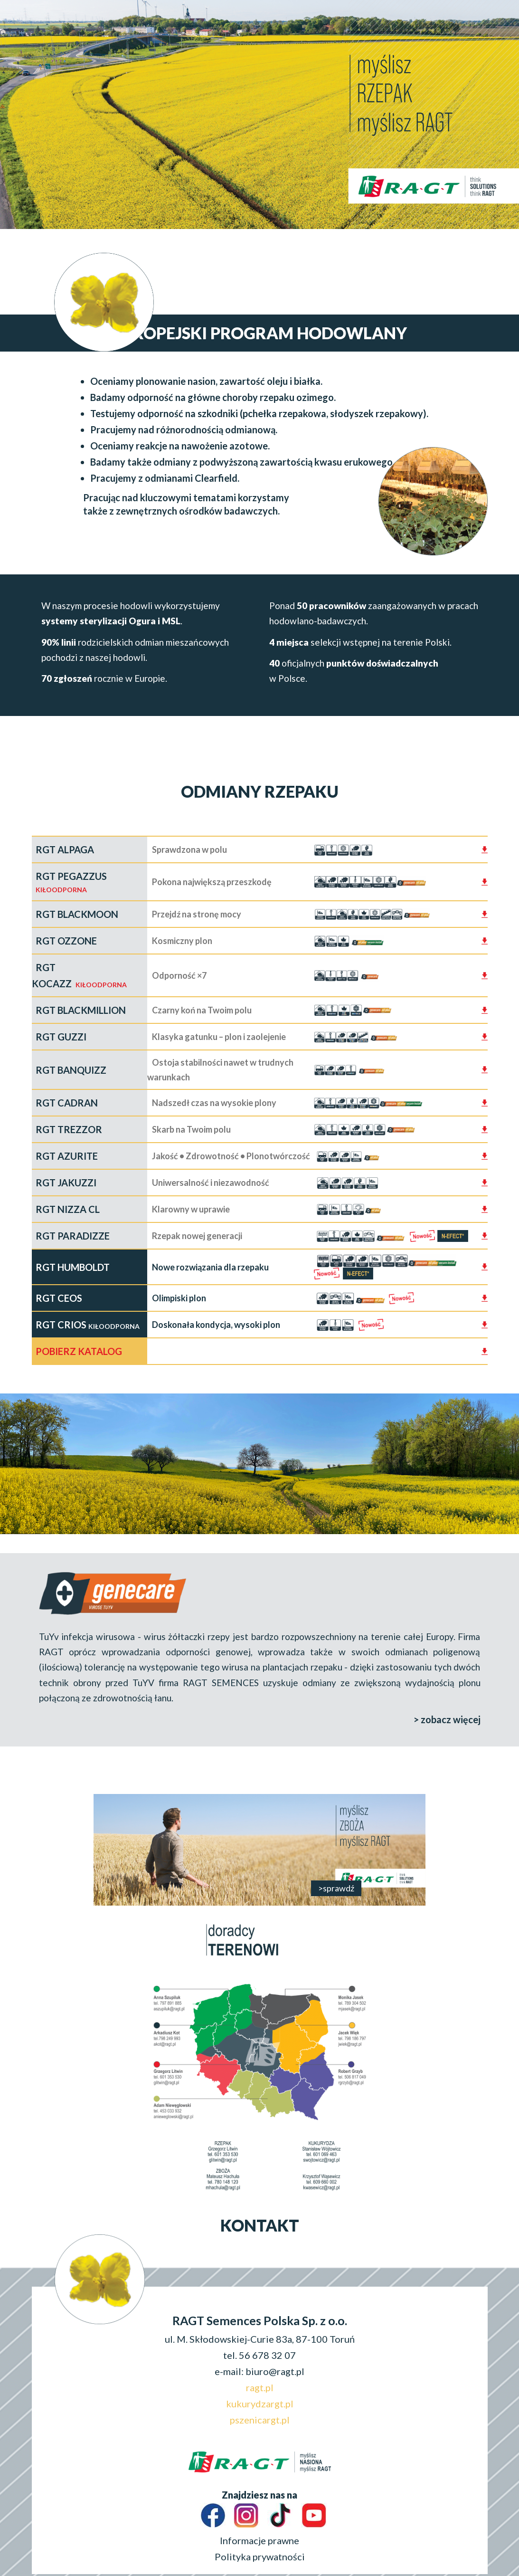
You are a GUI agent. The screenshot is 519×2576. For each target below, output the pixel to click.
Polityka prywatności (260, 2556)
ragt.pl (260, 2387)
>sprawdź (336, 1888)
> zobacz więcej (447, 1719)
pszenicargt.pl (260, 2419)
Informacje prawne (259, 2540)
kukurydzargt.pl (259, 2403)
